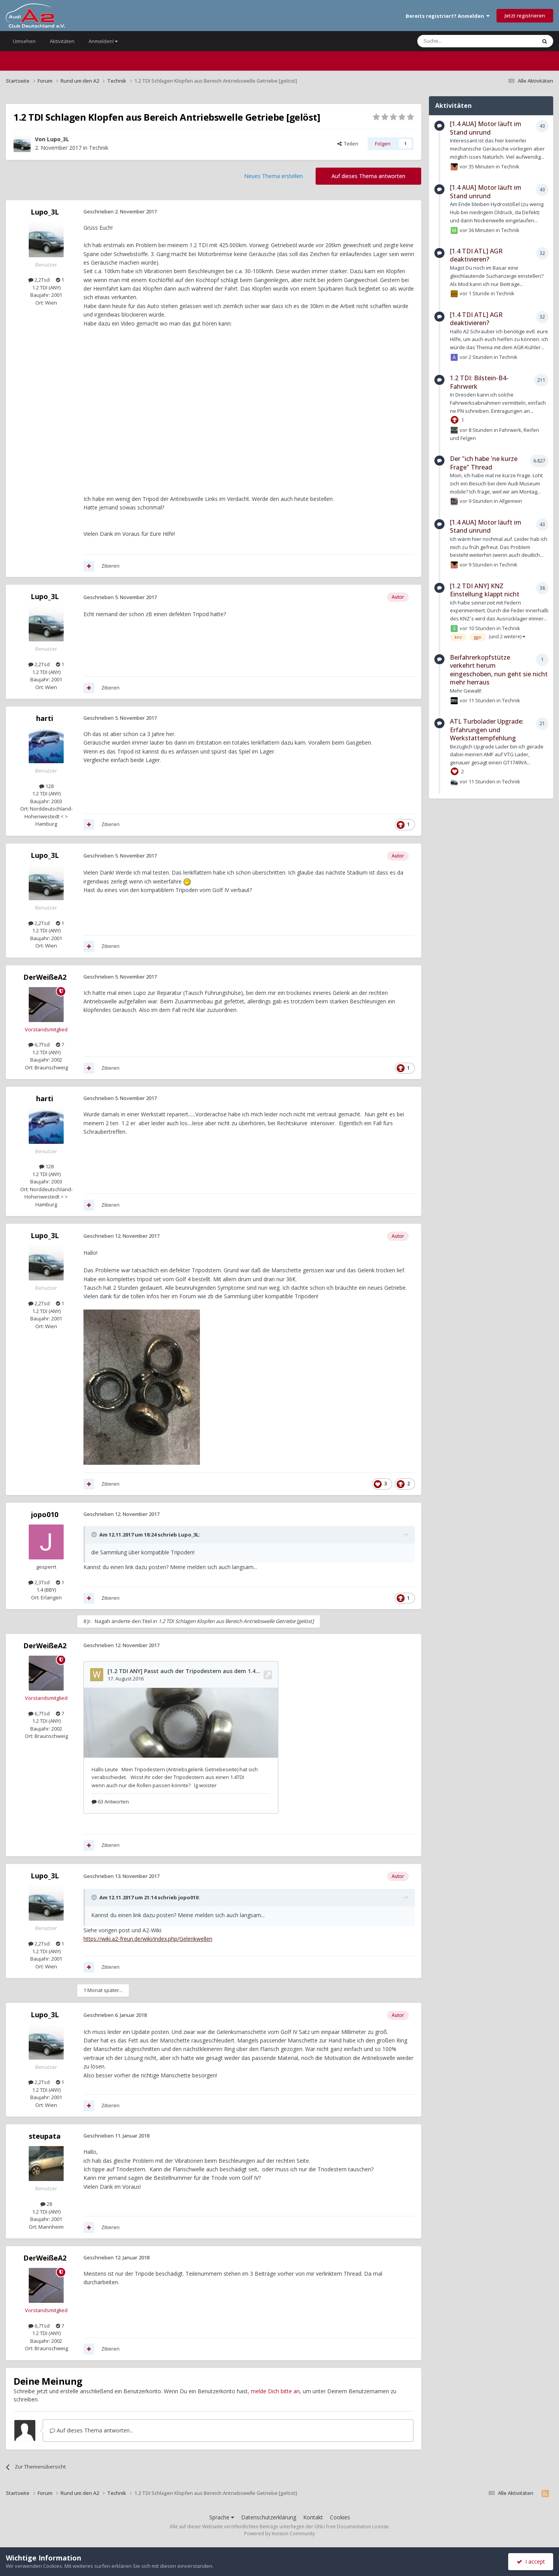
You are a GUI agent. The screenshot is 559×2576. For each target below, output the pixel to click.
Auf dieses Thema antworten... (91, 2430)
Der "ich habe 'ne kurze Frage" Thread (483, 462)
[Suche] (453, 41)
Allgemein (510, 500)
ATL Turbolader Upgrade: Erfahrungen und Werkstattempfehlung (487, 729)
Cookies (340, 2517)
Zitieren (110, 565)
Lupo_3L (58, 139)
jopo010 (44, 1514)
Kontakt (313, 2517)
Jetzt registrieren (525, 15)
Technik (98, 147)
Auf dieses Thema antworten (368, 176)
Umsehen (24, 41)
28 (46, 2203)
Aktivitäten (62, 41)
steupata (45, 2136)
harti (44, 718)
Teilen (347, 143)
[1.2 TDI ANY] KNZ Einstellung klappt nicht (484, 590)
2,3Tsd (39, 1582)
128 (46, 786)
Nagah (102, 1621)
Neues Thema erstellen (273, 176)
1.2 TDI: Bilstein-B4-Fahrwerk (479, 382)
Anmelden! (103, 41)
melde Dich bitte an (275, 2391)
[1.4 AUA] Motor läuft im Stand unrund (485, 128)
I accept (531, 2561)
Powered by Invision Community (279, 2533)
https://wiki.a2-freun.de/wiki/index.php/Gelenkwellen (147, 1938)
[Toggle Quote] (94, 1534)
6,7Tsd (39, 1044)
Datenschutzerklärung (268, 2517)
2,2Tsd (39, 279)
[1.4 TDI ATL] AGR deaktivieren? (476, 255)
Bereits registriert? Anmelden (448, 15)
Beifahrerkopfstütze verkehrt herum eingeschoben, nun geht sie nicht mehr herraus (499, 670)
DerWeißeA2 (44, 977)
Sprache (221, 2517)
